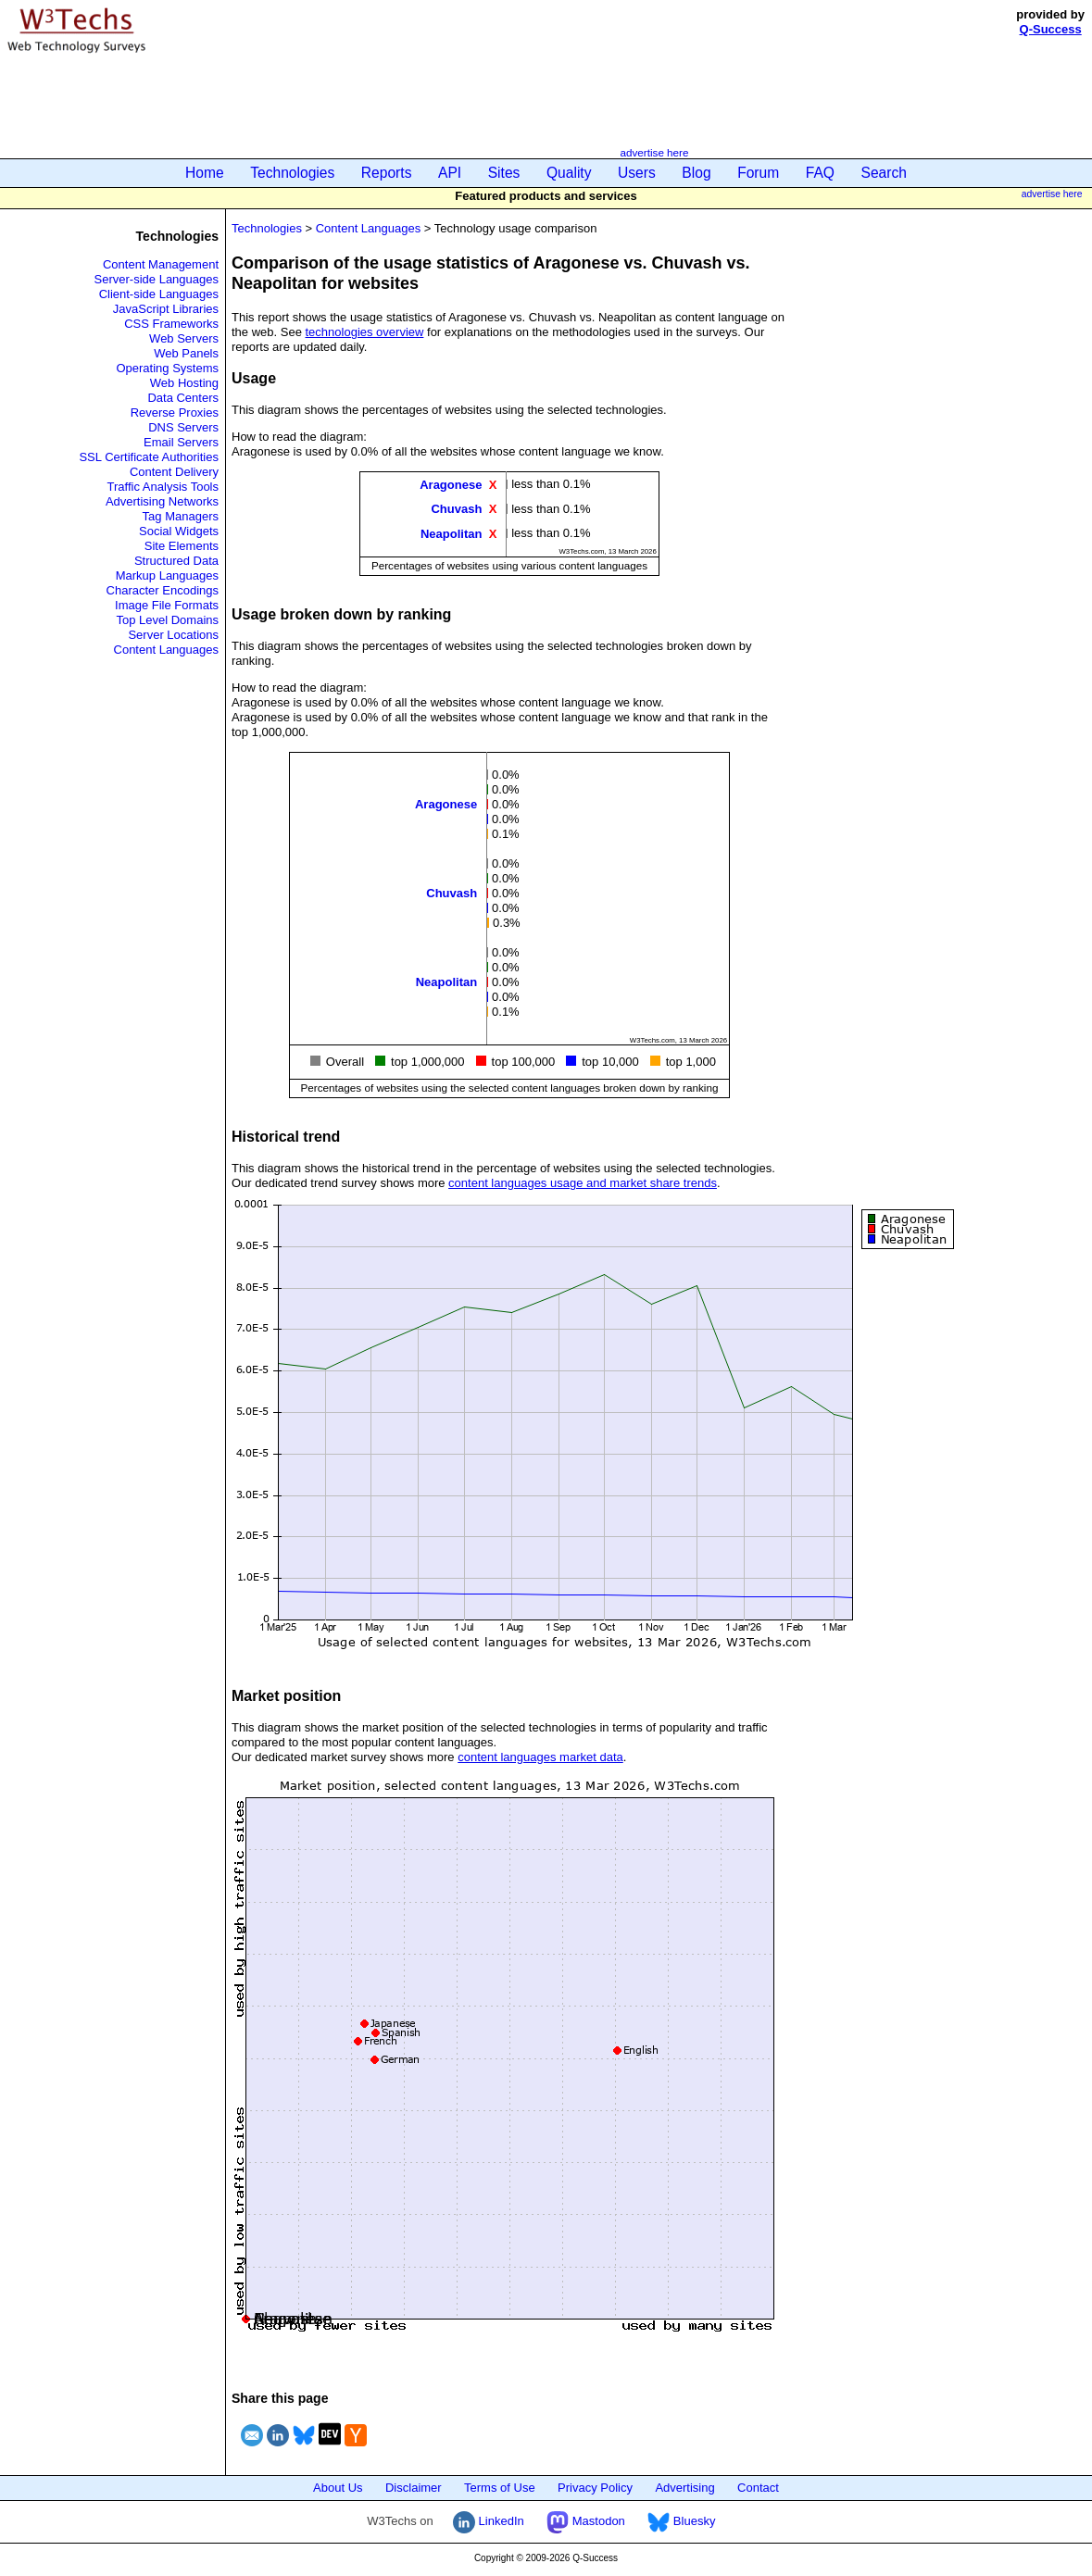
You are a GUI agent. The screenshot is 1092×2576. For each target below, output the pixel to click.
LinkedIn (488, 2521)
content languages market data (540, 1757)
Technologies (292, 173)
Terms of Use (499, 2488)
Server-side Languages (156, 279)
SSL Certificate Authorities (149, 457)
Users (637, 173)
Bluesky (681, 2521)
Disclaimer (413, 2488)
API (449, 173)
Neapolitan (451, 533)
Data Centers (183, 398)
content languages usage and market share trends (582, 1183)
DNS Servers (183, 427)
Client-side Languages (159, 294)
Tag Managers (181, 516)
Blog (696, 173)
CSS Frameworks (171, 324)
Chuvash (456, 509)
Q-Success (1051, 29)
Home (204, 173)
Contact (758, 2488)
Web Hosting (184, 383)
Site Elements (181, 546)
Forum (758, 173)
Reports (386, 173)
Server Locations (173, 635)
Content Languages (166, 650)
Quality (569, 173)
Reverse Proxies (175, 412)
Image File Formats (167, 605)
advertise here (654, 152)
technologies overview (365, 332)
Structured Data (176, 561)
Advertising (684, 2488)
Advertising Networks (162, 501)
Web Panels (186, 353)
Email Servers (181, 442)
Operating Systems (167, 368)
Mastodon (585, 2521)
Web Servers (184, 338)
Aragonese (451, 485)
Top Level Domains (167, 620)
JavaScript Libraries (166, 309)
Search (884, 173)
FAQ (820, 173)
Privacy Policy (595, 2488)
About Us (337, 2488)
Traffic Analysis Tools (163, 487)
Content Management (161, 264)
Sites (504, 173)
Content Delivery (174, 472)
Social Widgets (179, 531)
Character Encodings (163, 590)
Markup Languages (167, 575)
